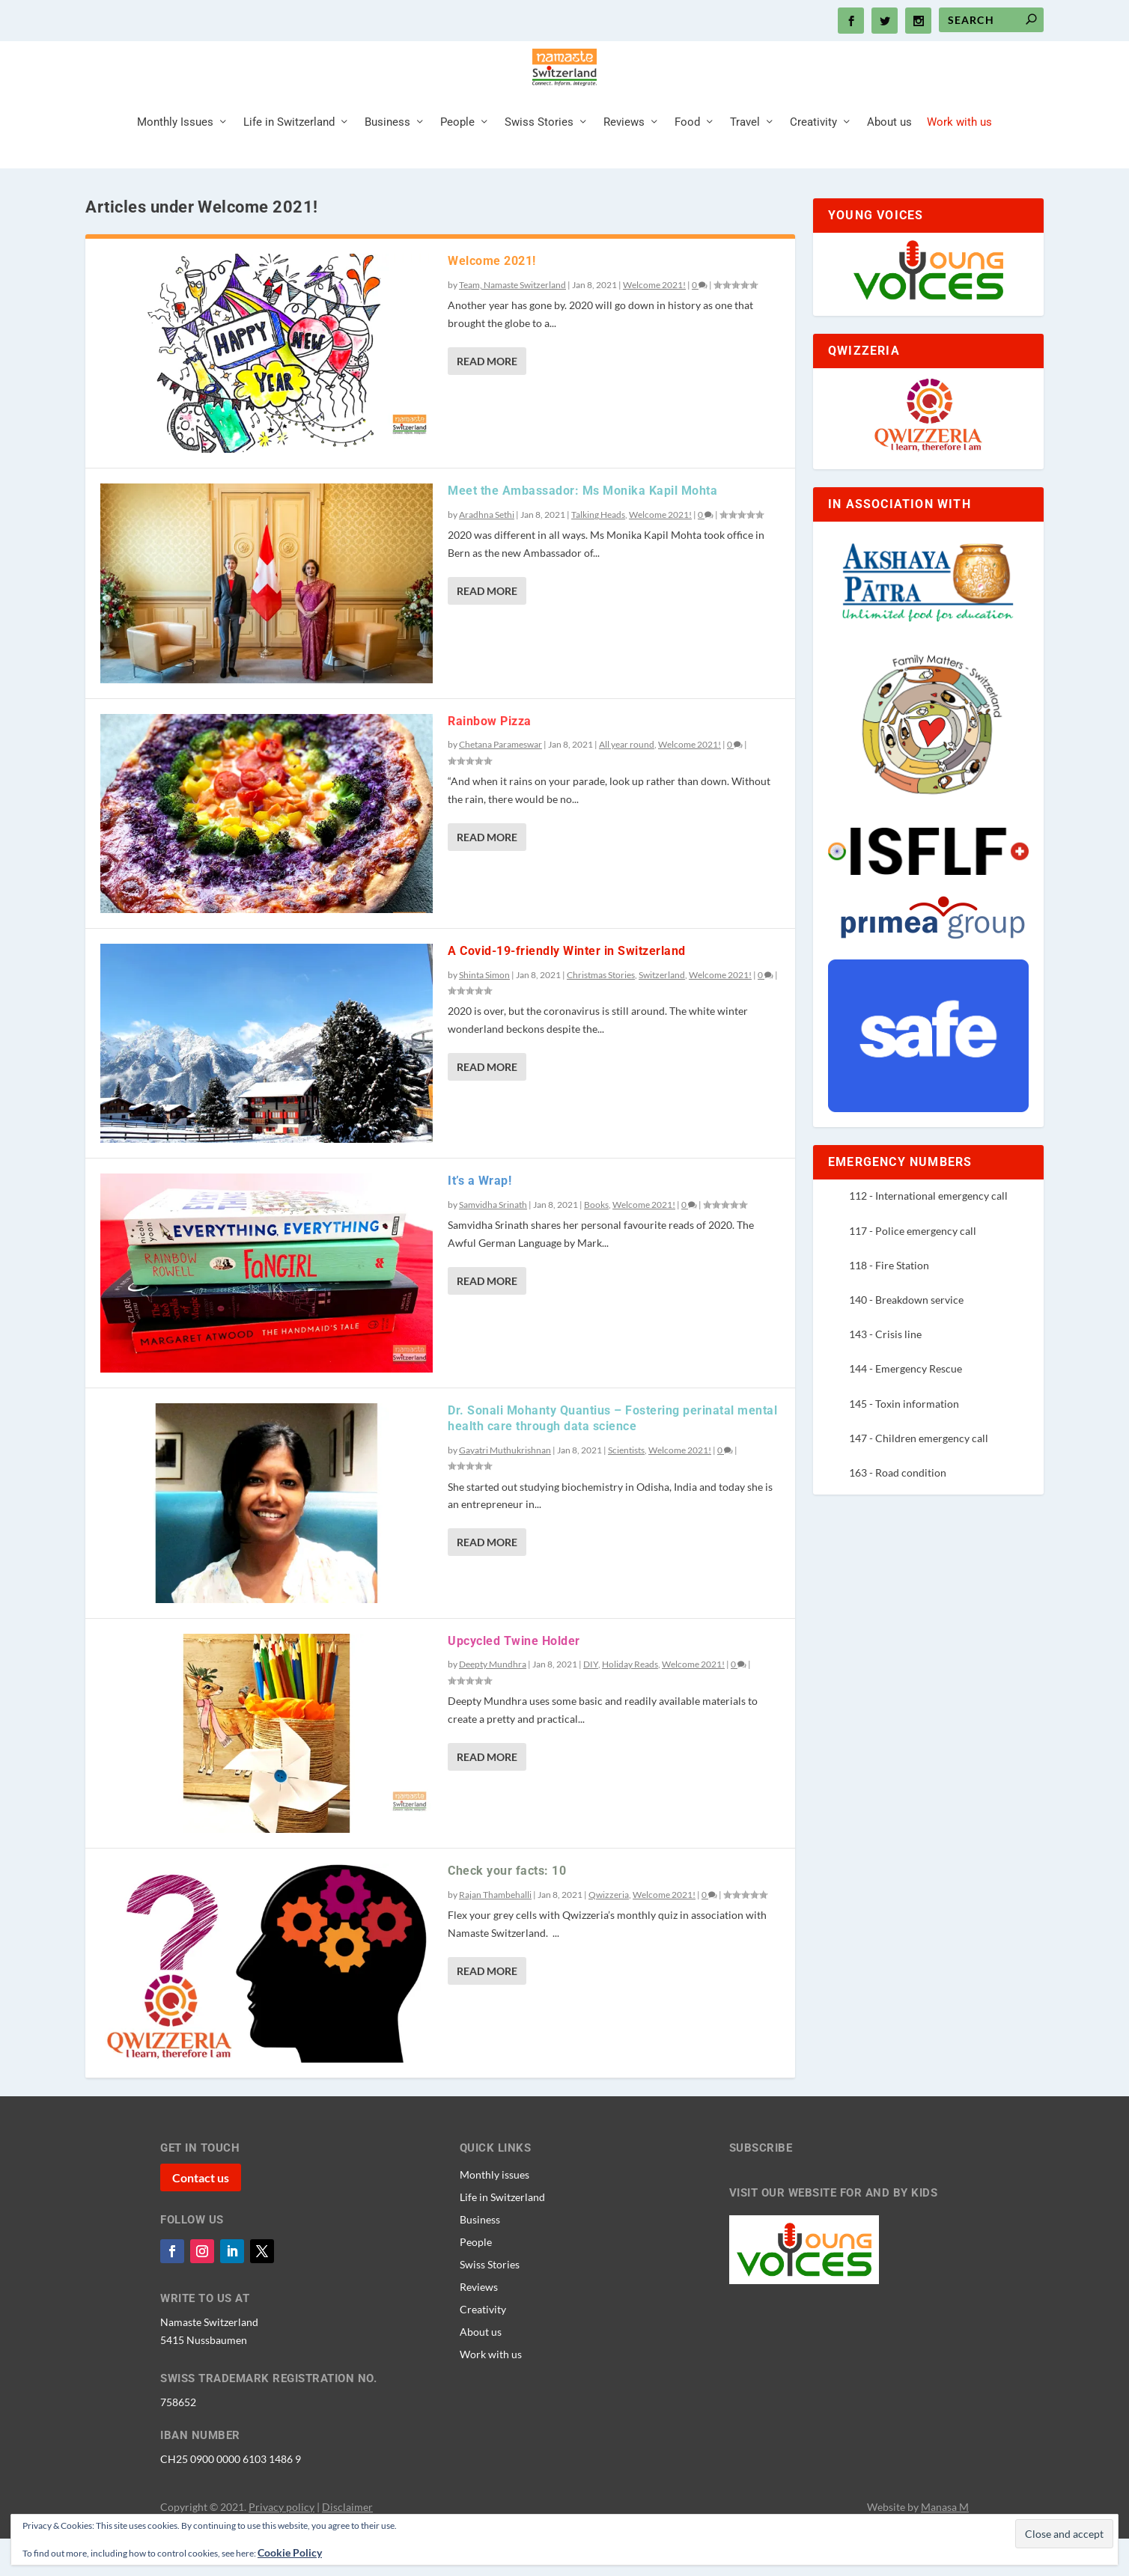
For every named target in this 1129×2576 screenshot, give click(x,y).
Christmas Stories (601, 1012)
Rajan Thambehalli (495, 1932)
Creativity (813, 159)
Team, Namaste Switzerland (512, 322)
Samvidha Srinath (493, 1242)
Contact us (200, 2215)
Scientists (626, 1487)
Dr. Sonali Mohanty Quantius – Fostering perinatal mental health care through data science (612, 1456)
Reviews (624, 159)
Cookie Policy (290, 2552)
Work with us (959, 159)
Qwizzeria (608, 1932)
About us (889, 159)
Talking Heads (598, 552)
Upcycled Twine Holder (514, 1678)
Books (596, 1242)
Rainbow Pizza (490, 758)
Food (687, 159)
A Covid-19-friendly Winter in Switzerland (567, 988)
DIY (590, 1701)
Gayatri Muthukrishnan (505, 1487)
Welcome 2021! (492, 298)
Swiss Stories (539, 159)
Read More (487, 398)
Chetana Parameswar (500, 781)
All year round (626, 781)
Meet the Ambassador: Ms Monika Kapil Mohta (582, 528)
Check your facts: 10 (507, 1908)
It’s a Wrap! (479, 1218)
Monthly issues (494, 2212)
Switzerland (662, 1012)
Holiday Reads (630, 1701)
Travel (745, 159)
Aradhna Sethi (486, 552)
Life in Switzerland (289, 159)
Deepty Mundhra (492, 1701)
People (457, 159)
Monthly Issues (175, 159)
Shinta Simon (484, 1012)
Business (387, 159)
